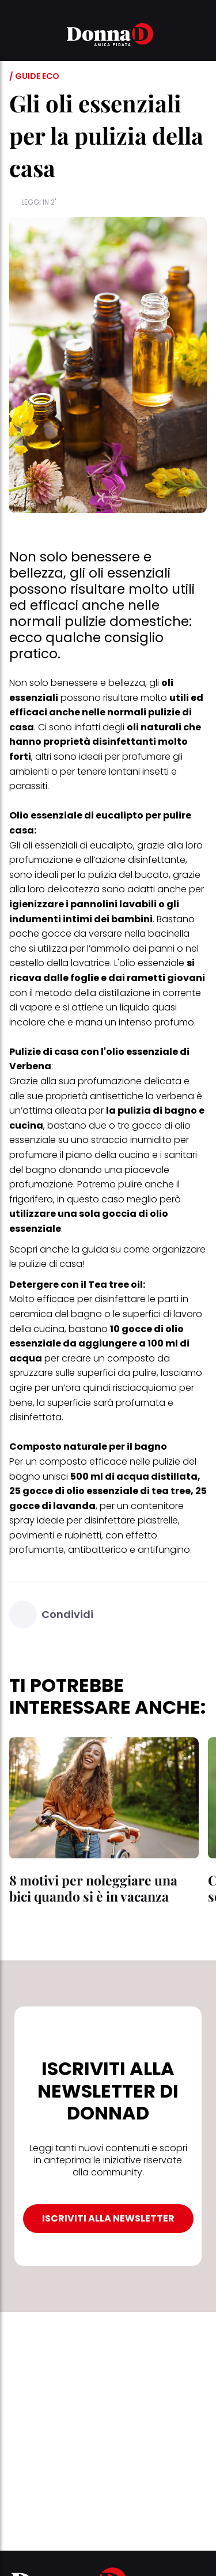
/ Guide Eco (34, 76)
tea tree (171, 1491)
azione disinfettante (140, 859)
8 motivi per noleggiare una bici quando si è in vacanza (93, 1888)
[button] (16, 36)
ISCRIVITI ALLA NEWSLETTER (108, 2218)
